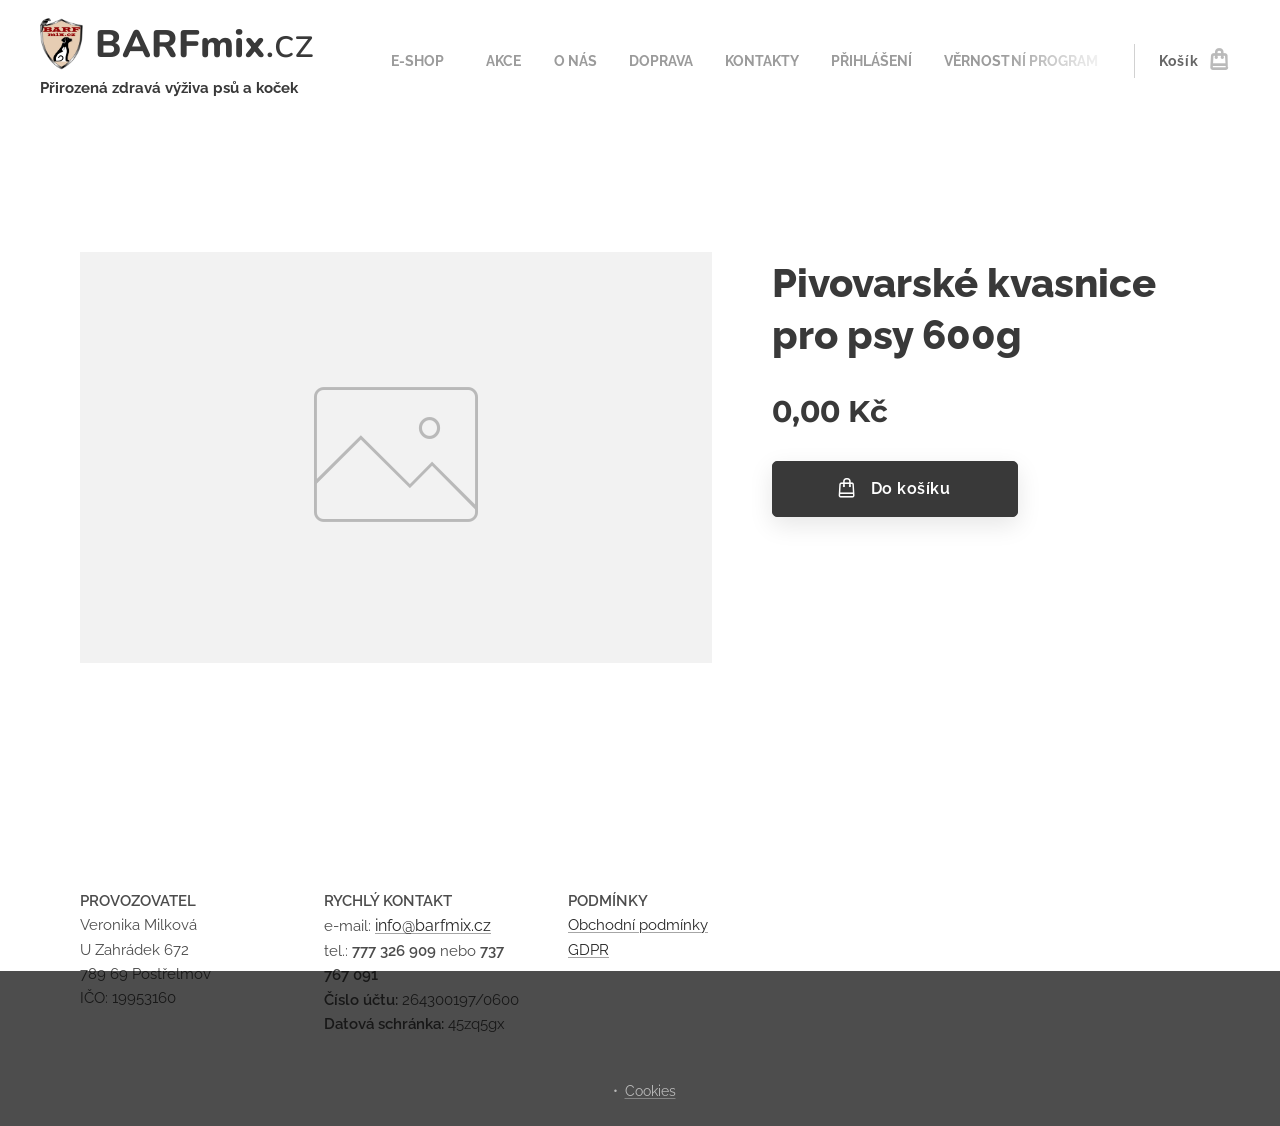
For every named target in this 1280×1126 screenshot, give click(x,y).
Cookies (650, 1091)
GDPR (588, 950)
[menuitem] (418, 61)
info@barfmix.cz (433, 925)
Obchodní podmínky (638, 925)
